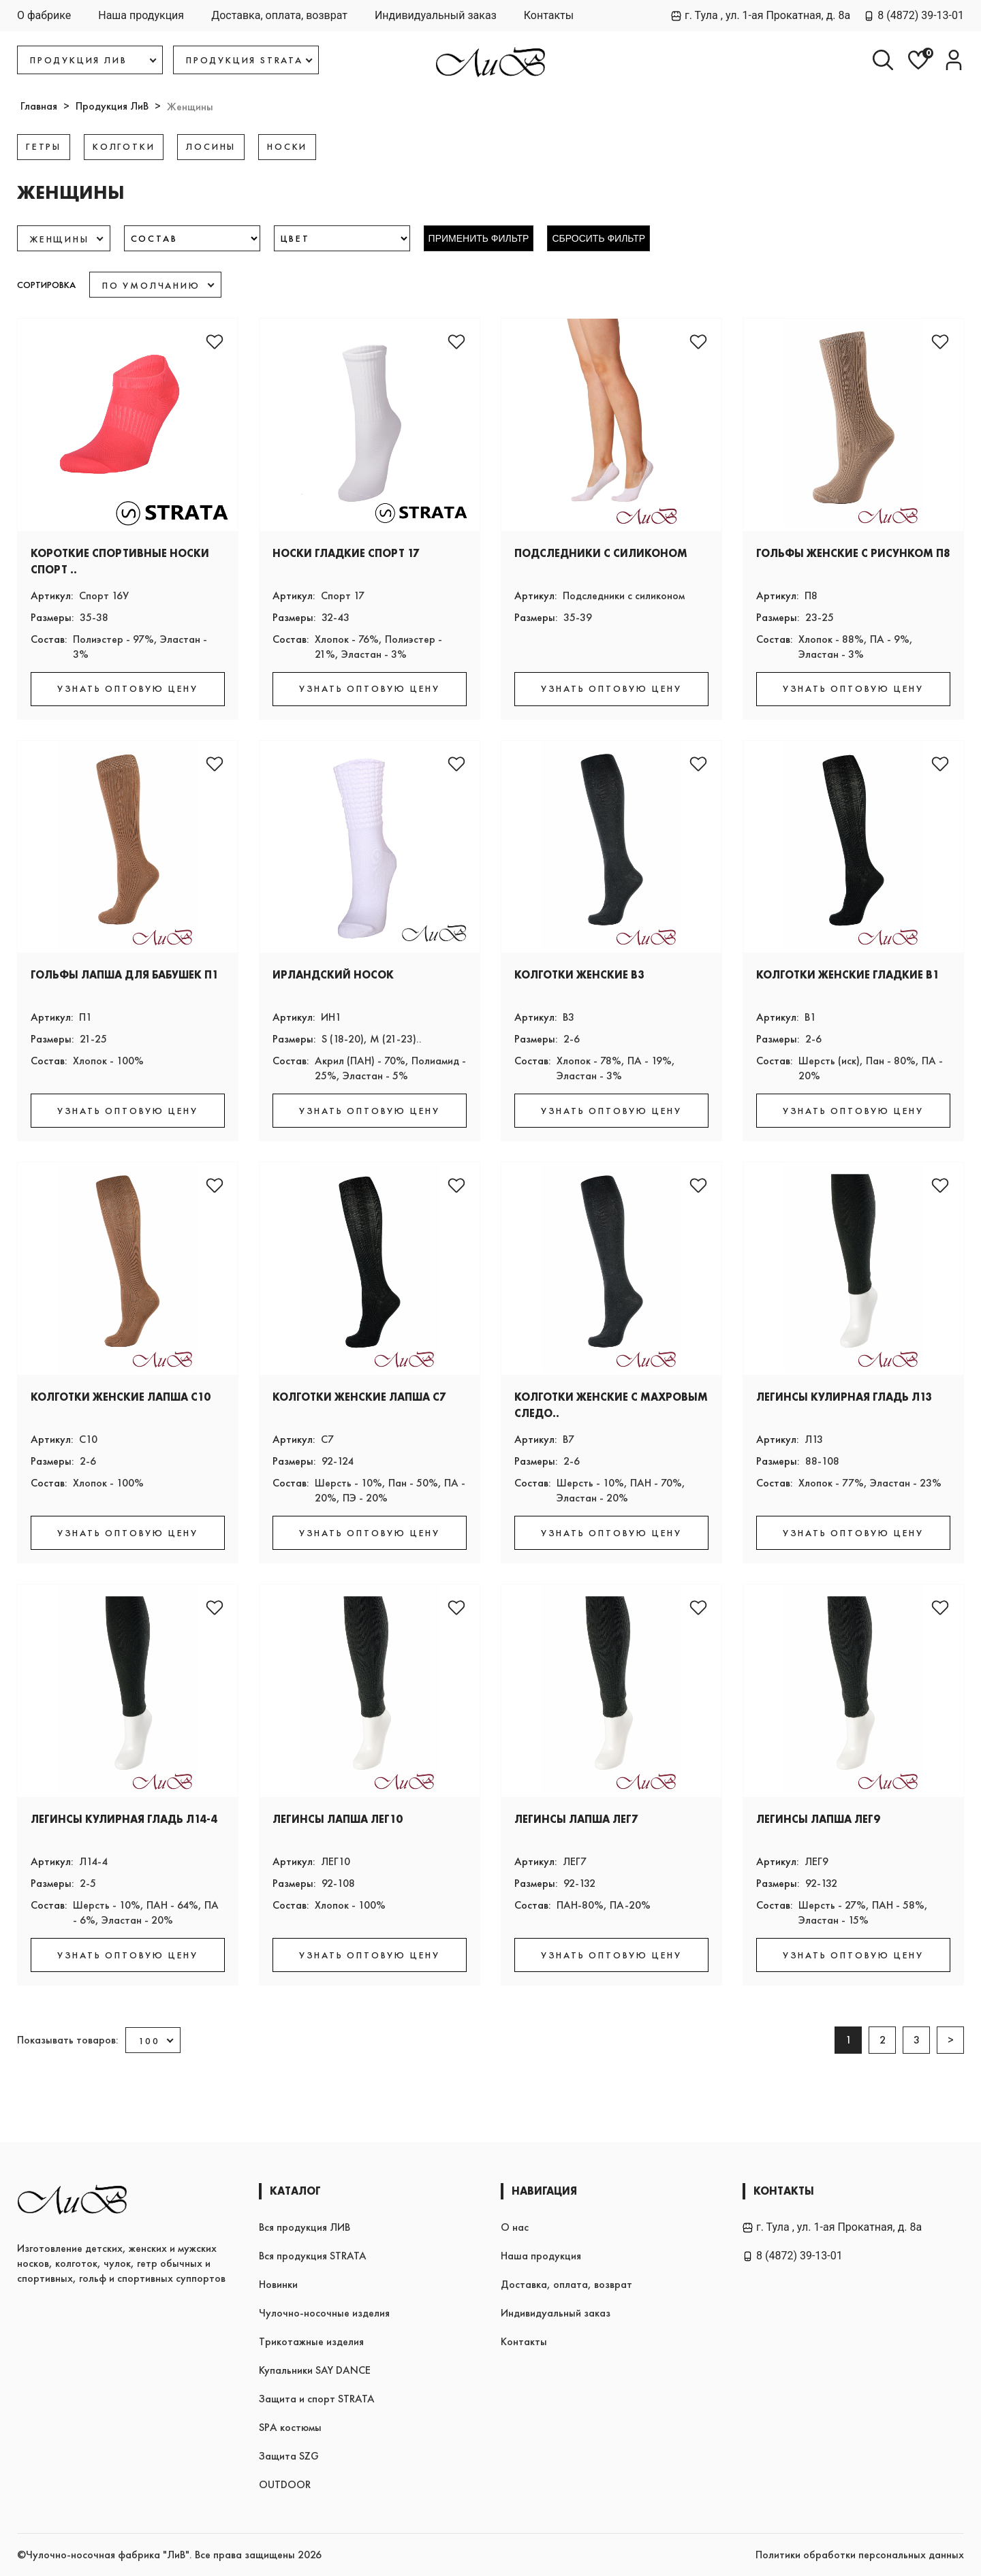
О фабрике (44, 15)
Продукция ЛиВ (112, 106)
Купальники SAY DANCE (315, 2370)
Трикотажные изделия (311, 2341)
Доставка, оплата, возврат (279, 15)
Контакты (549, 15)
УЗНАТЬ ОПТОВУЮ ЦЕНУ (127, 688)
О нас (515, 2227)
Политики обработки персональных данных (860, 2554)
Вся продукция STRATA (313, 2255)
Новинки (278, 2284)
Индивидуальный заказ (436, 15)
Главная (38, 106)
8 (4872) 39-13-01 (914, 15)
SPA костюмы (290, 2427)
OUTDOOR (285, 2484)
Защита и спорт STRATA (317, 2398)
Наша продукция (141, 15)
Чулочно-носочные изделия (324, 2313)
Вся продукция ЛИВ (304, 2227)
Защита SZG (289, 2456)
